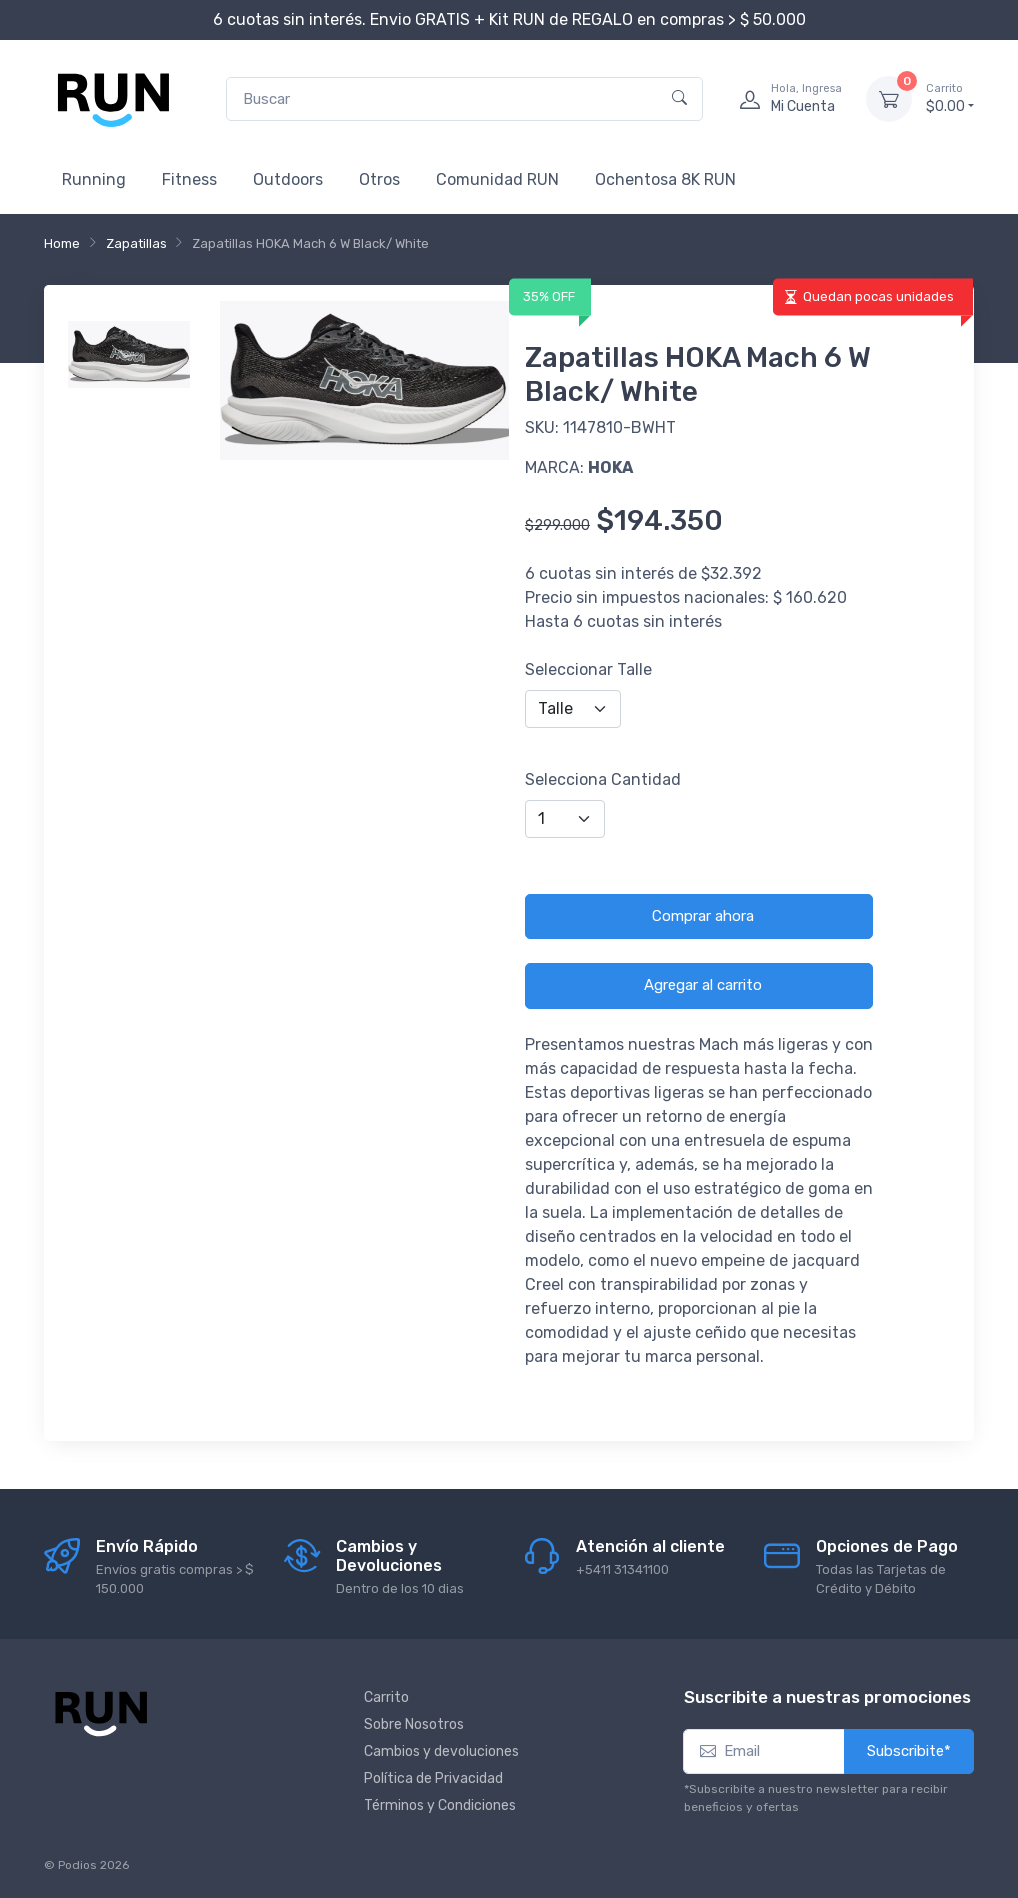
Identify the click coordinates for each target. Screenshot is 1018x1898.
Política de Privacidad (433, 1778)
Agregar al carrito (703, 985)
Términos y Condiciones (440, 1805)
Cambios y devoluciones (441, 1751)
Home (62, 243)
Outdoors (288, 179)
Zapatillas (136, 243)
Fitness (189, 179)
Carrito (386, 1697)
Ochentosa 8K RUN (665, 179)
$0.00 (950, 98)
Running (94, 179)
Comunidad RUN (497, 179)
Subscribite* (909, 1751)
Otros (379, 179)
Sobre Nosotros (414, 1724)
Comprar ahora (703, 916)
